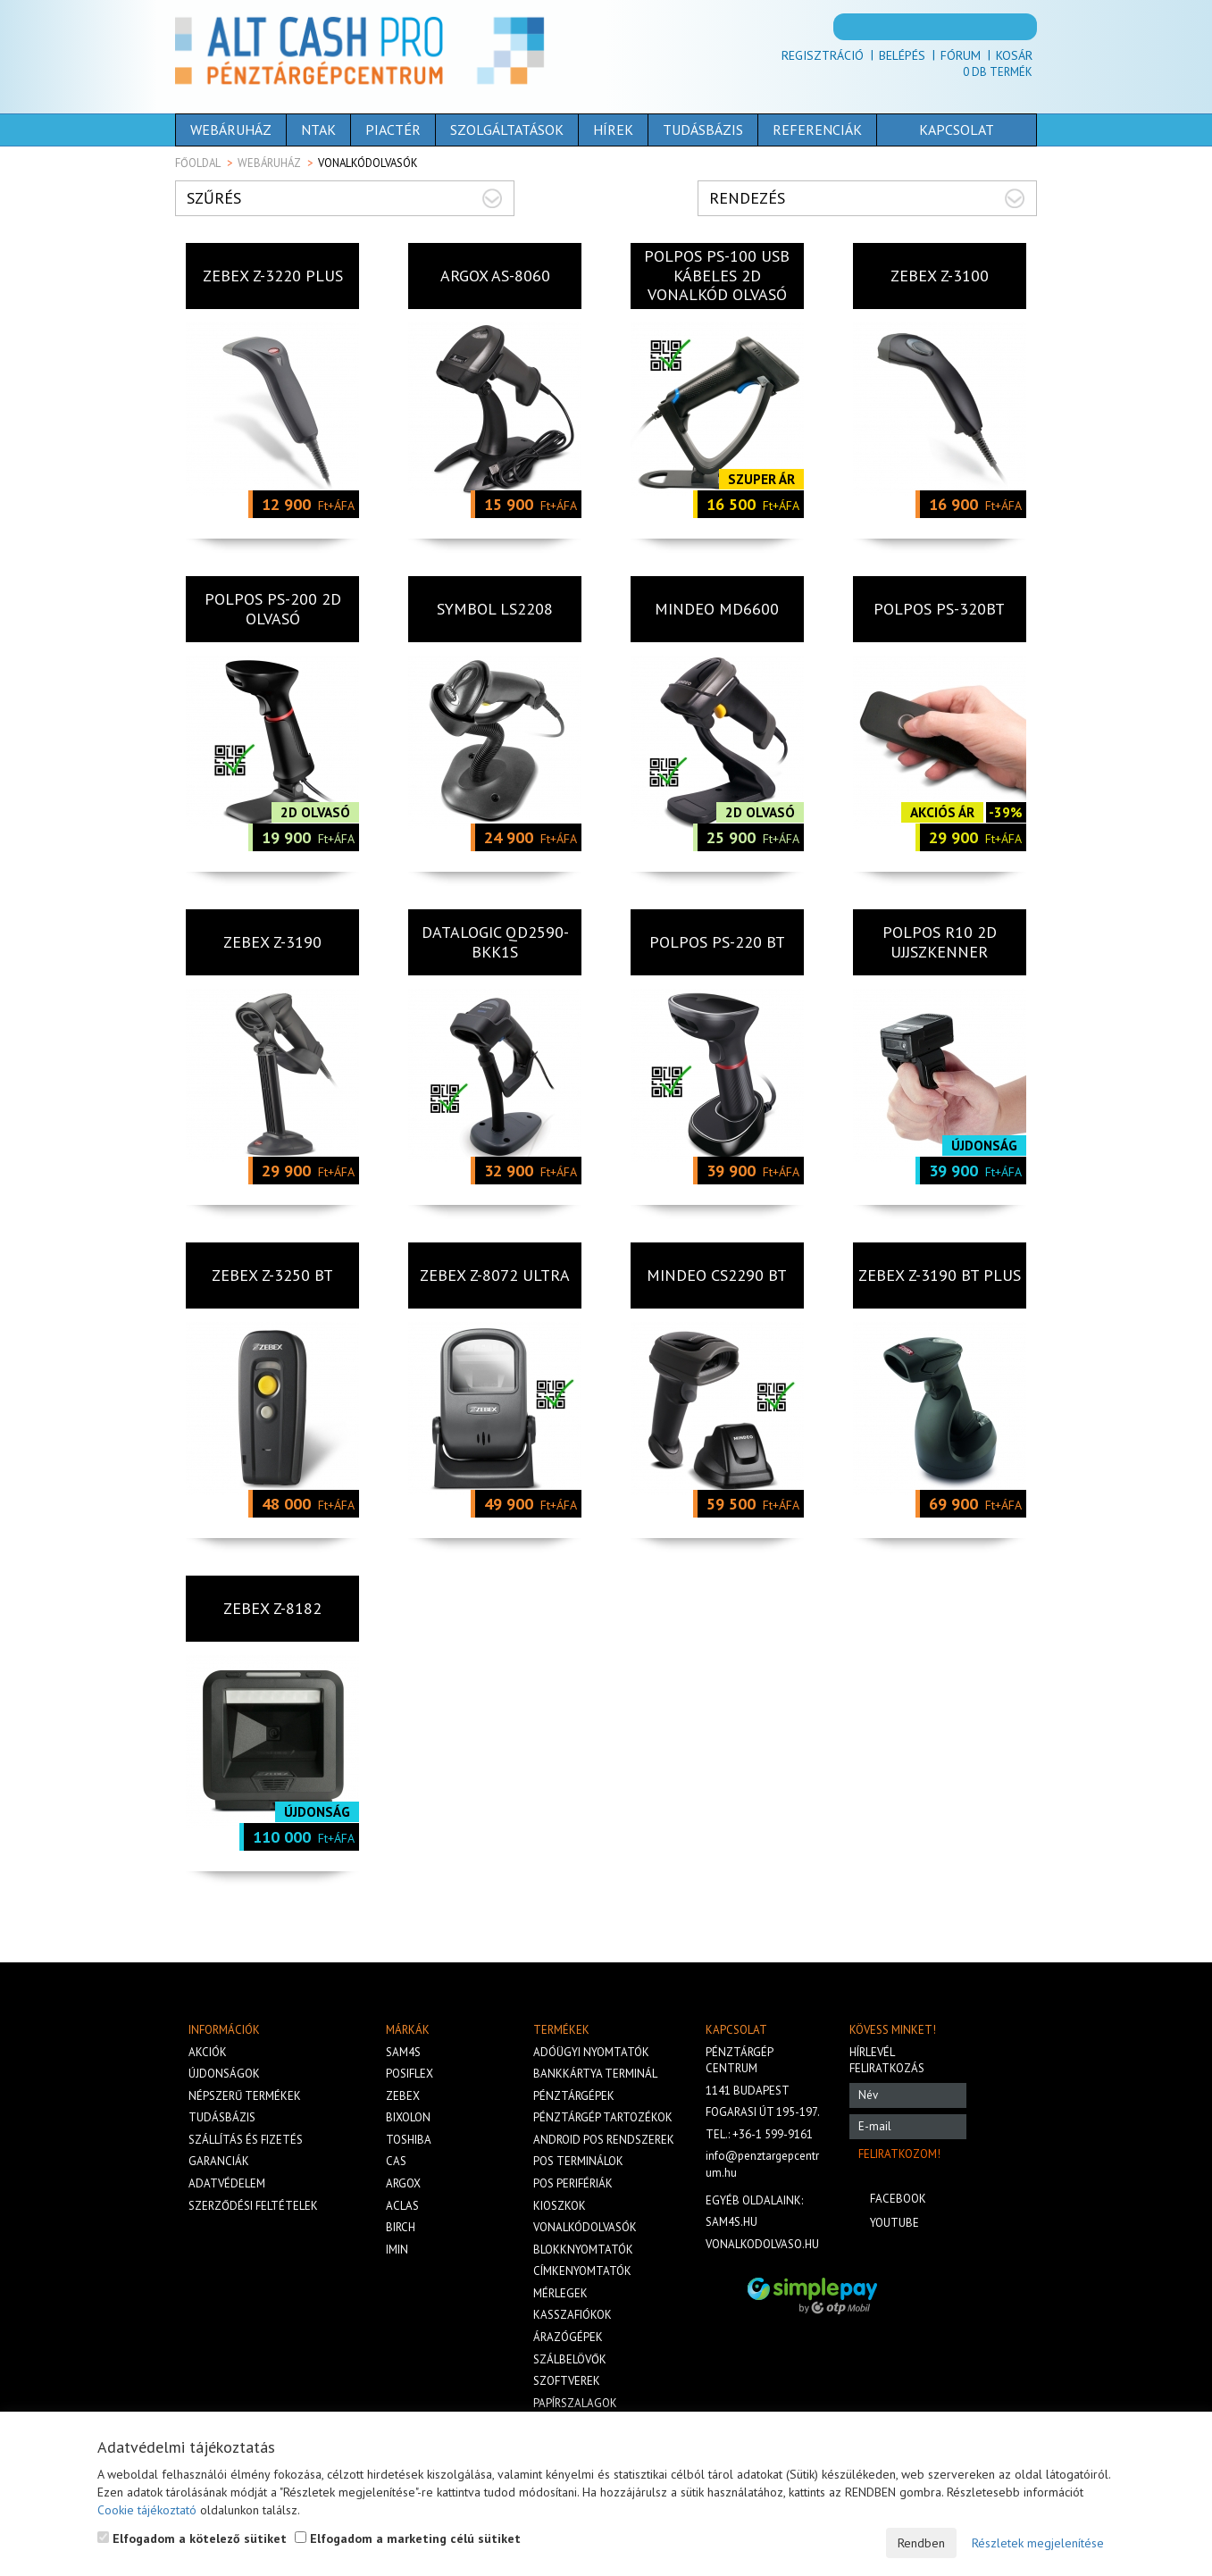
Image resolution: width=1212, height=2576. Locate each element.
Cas (396, 2161)
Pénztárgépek (573, 2095)
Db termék (997, 71)
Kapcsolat (956, 129)
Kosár (1014, 55)
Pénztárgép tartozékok (603, 2117)
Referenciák (817, 129)
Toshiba (408, 2139)
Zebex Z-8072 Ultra (495, 1275)
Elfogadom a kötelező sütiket (192, 2538)
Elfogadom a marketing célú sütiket (408, 2538)
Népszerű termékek (244, 2095)
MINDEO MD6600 (717, 608)
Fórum (960, 55)
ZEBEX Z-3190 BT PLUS (939, 1275)
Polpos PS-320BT (939, 608)
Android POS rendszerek (603, 2139)
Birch (400, 2227)
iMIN (397, 2249)
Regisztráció (823, 55)
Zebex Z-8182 (272, 1608)
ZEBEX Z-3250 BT (272, 1275)
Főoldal (198, 163)
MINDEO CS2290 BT (717, 1275)
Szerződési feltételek (253, 2205)
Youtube (894, 2222)
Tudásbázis (703, 129)
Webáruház (231, 129)
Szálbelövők (569, 2359)
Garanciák (218, 2161)
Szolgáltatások (507, 129)
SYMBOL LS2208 (495, 608)
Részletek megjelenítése (1038, 2543)
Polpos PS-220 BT (717, 942)
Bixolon (408, 2117)
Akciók (207, 2052)
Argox (403, 2183)
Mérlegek (560, 2293)
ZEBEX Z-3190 (272, 942)
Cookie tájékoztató (146, 2510)
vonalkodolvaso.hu (762, 2244)
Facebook (898, 2198)
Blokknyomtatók (583, 2249)
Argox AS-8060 (495, 275)
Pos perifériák (573, 2183)
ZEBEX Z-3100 (939, 275)
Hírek (613, 129)
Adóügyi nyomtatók (591, 2052)
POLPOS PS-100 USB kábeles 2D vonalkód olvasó (717, 275)
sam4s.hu (731, 2221)
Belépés (902, 55)
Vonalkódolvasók (585, 2227)
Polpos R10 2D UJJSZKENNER (939, 942)
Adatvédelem (226, 2183)
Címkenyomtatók (582, 2271)
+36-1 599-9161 (772, 2134)
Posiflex (409, 2073)
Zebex (403, 2095)
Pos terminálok (578, 2161)
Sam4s (403, 2052)
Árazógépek (568, 2337)
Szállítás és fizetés (245, 2139)
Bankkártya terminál (595, 2073)
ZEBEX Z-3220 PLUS (273, 275)
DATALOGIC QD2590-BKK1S (495, 942)
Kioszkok (559, 2205)
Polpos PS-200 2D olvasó (273, 609)
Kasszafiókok (572, 2314)
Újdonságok (224, 2073)
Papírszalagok (575, 2403)
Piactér (393, 129)
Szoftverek (566, 2380)
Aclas (402, 2205)
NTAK (318, 129)
